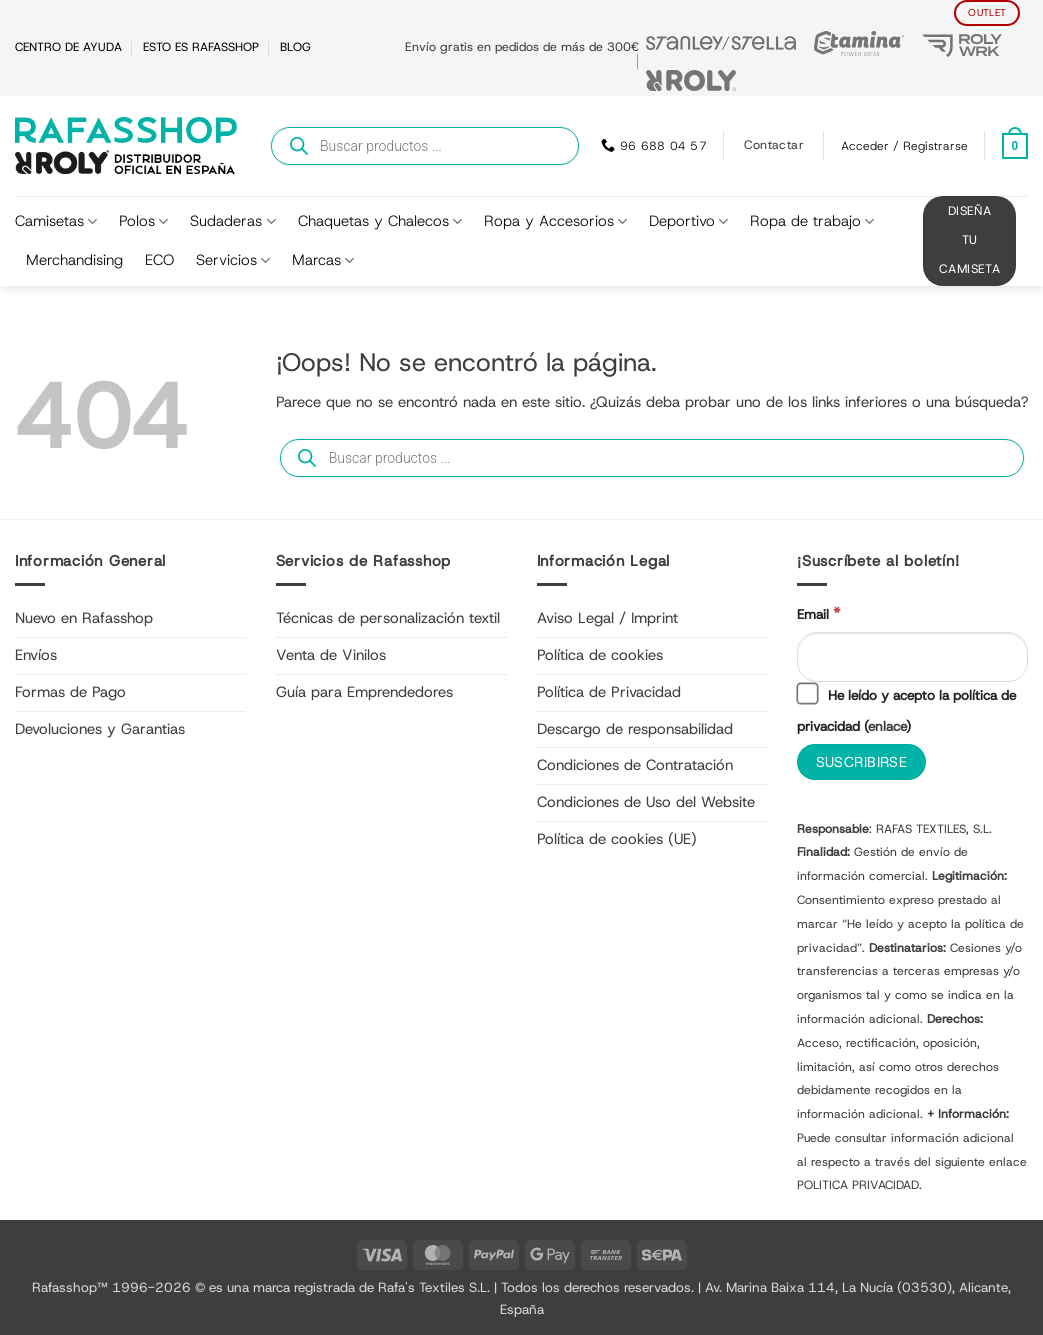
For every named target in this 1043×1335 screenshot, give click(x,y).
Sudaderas (232, 221)
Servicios (233, 260)
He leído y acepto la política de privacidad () (906, 709)
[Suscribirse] (861, 762)
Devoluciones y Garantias (100, 729)
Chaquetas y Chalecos (380, 221)
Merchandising (74, 260)
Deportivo (688, 221)
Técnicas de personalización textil (388, 618)
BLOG (295, 47)
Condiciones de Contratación (635, 765)
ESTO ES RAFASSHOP (201, 47)
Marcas (323, 260)
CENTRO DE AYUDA (68, 47)
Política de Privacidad (609, 692)
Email (818, 613)
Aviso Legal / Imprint (607, 618)
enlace (887, 726)
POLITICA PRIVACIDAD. (859, 1186)
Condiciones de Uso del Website (646, 802)
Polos (143, 221)
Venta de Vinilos (331, 655)
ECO (159, 260)
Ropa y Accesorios (555, 221)
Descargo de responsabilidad (635, 729)
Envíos (36, 655)
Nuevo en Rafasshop (84, 618)
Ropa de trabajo (812, 221)
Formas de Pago (70, 692)
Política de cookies (600, 655)
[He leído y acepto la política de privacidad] (808, 694)
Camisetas (56, 221)
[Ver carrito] (1015, 145)
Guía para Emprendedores (364, 692)
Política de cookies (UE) (617, 839)
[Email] (912, 657)
